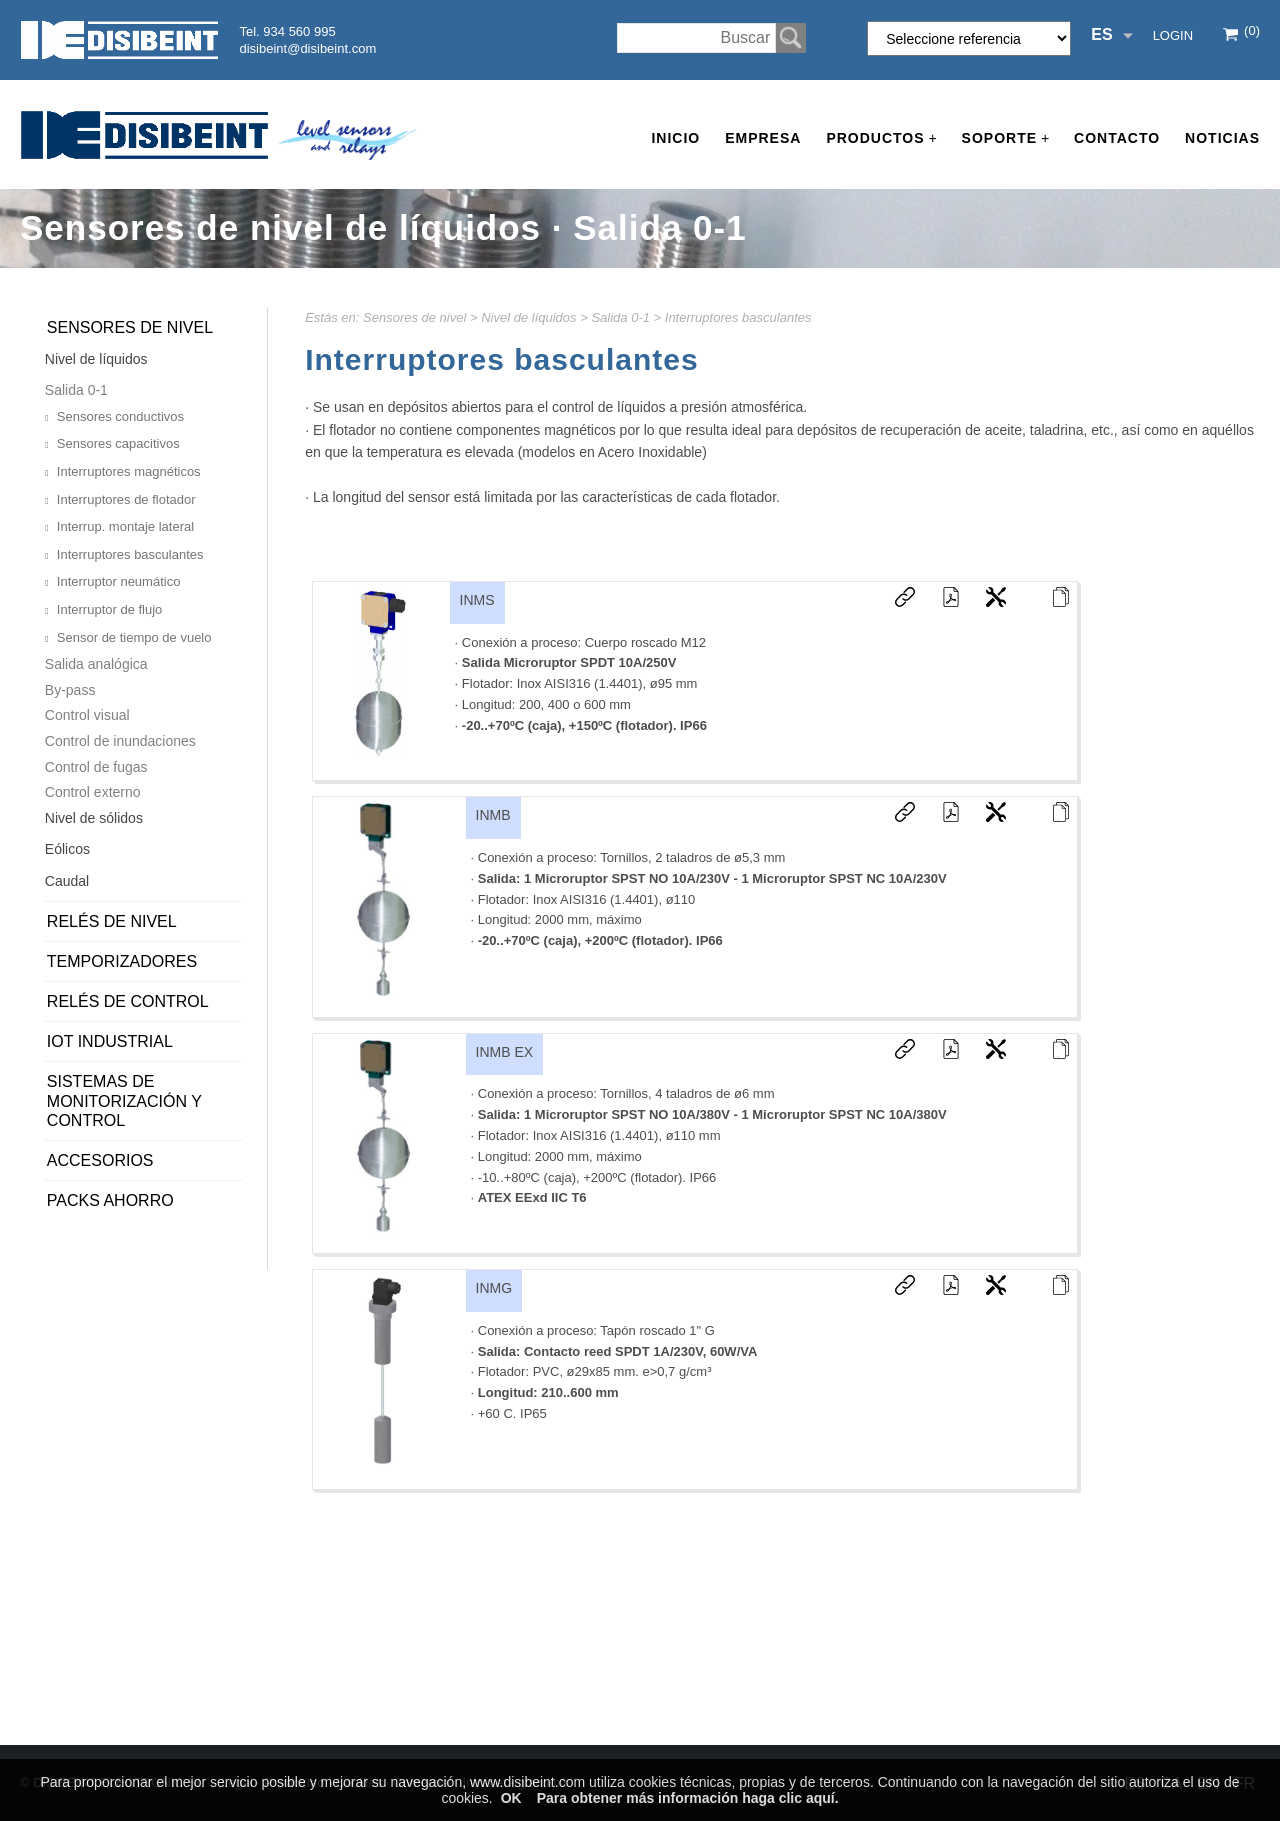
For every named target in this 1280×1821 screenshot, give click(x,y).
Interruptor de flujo (110, 609)
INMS (477, 600)
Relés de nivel (112, 921)
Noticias (1222, 138)
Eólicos (67, 849)
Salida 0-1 (620, 317)
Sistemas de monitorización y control (124, 1100)
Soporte (1005, 138)
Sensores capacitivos (118, 443)
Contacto (1117, 138)
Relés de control (128, 1001)
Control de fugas (96, 767)
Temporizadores (122, 961)
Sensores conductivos (120, 416)
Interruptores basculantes (738, 317)
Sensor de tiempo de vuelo (134, 637)
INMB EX (505, 1052)
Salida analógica (96, 664)
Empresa (763, 138)
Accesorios (100, 1160)
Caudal (67, 881)
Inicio (675, 138)
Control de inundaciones (120, 741)
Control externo (93, 792)
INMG (494, 1288)
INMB (493, 815)
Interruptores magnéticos (129, 471)
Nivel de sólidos (94, 818)
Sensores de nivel (414, 317)
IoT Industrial (110, 1041)
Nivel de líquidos (528, 317)
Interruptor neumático (119, 581)
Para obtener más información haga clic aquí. (688, 1798)
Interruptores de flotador (126, 499)
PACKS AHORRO (110, 1200)
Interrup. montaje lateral (125, 526)
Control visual (87, 715)
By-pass (70, 690)
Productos (881, 138)
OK (511, 1798)
